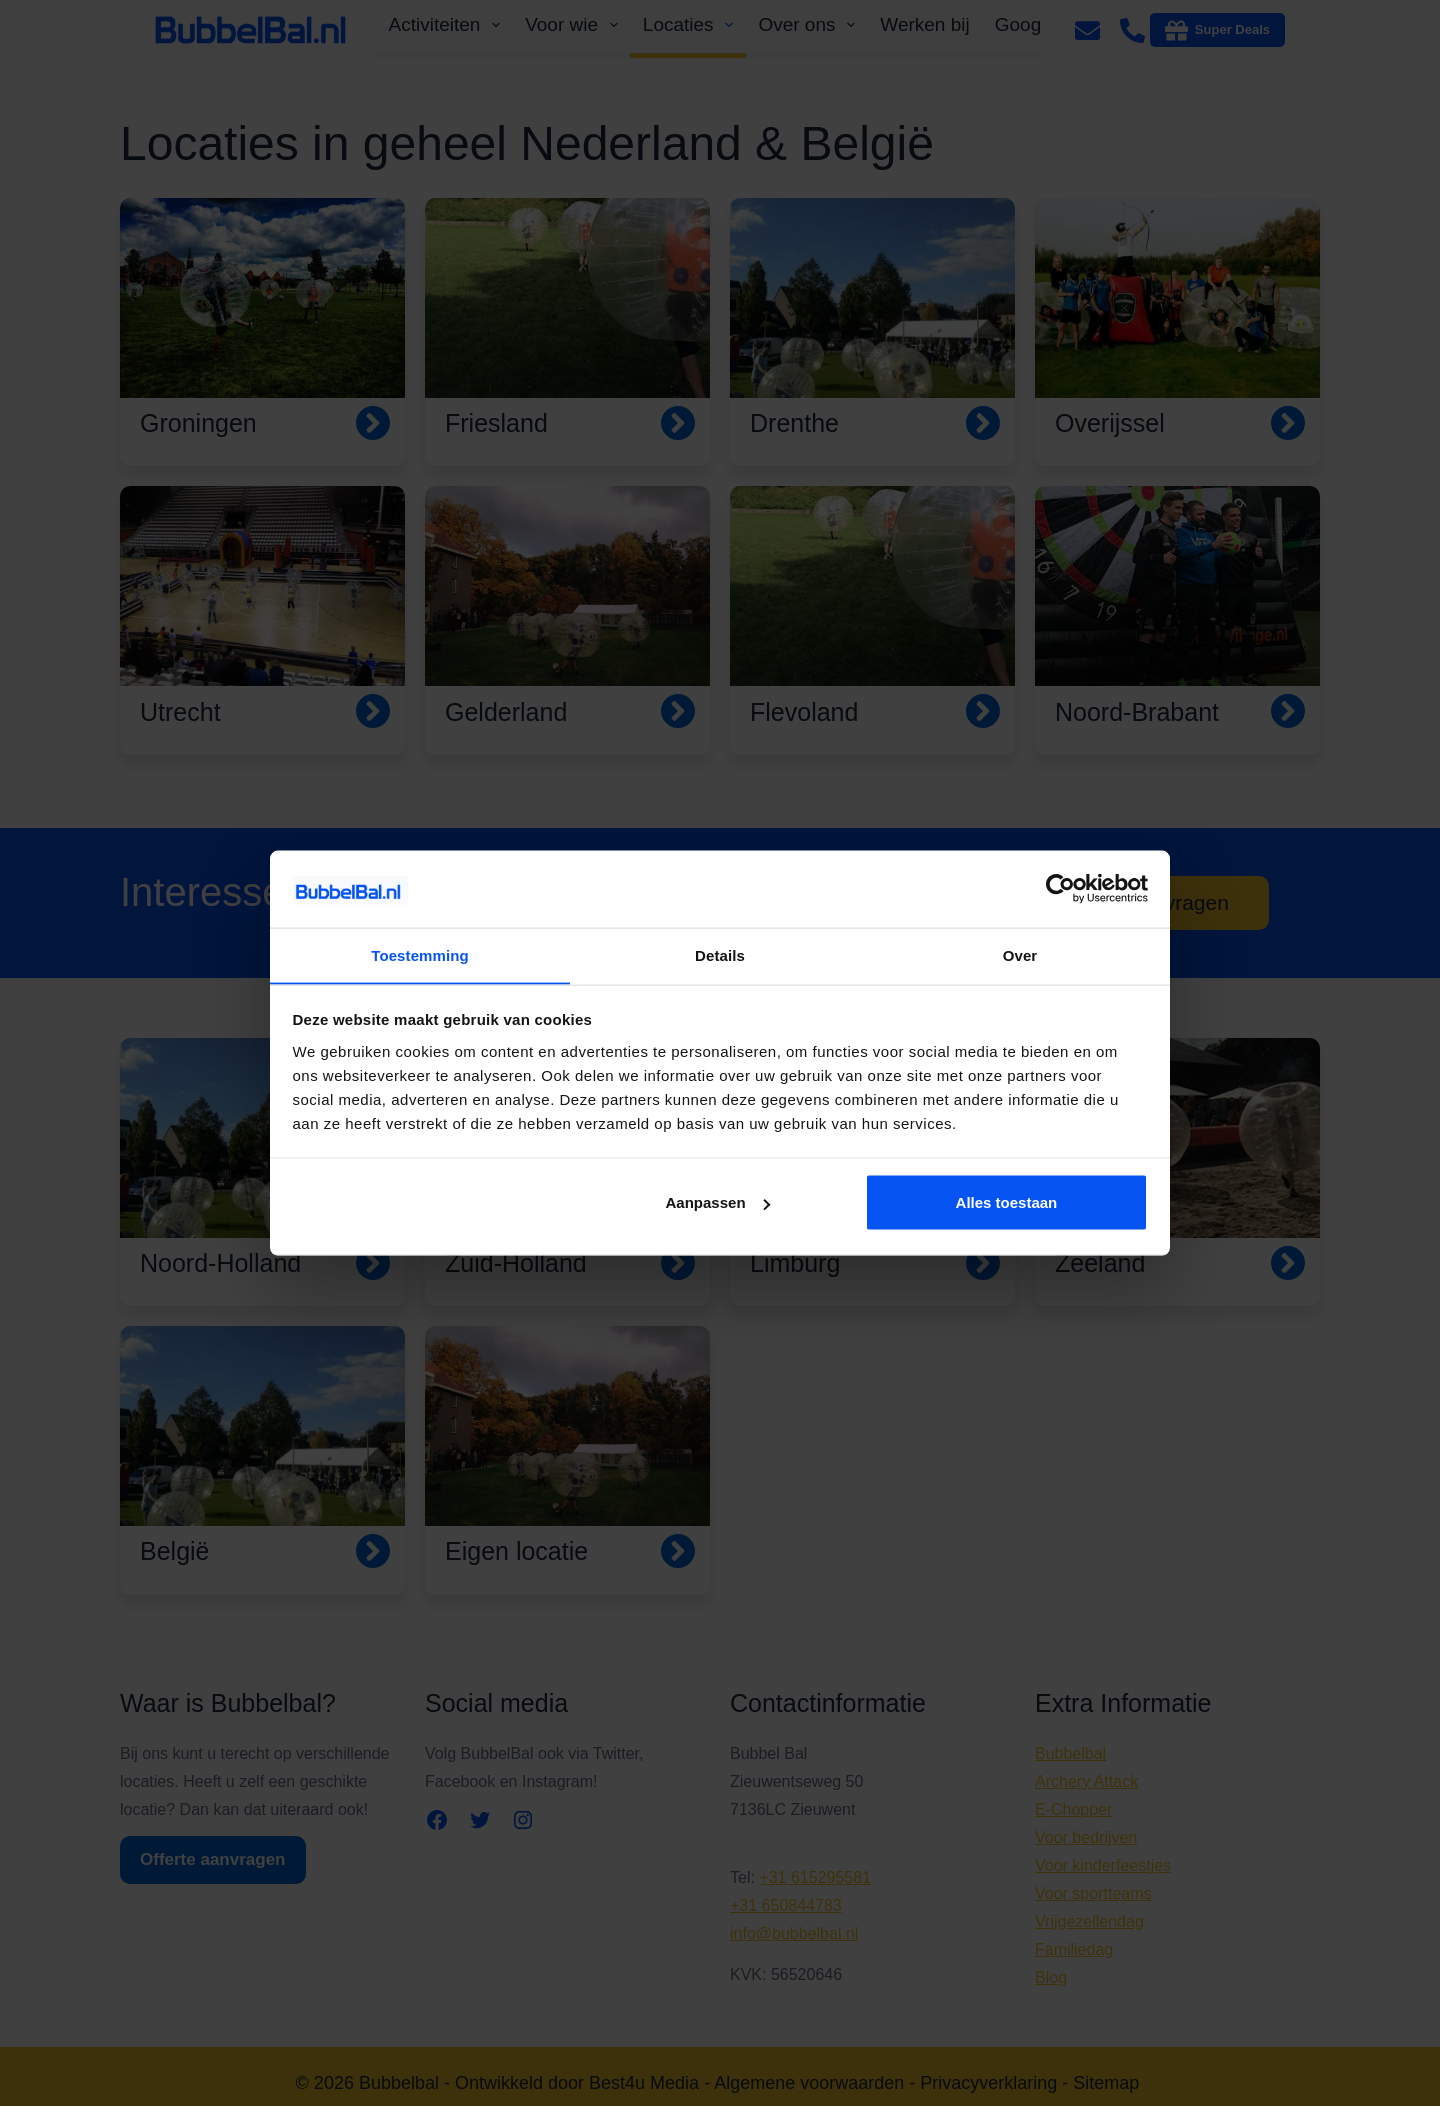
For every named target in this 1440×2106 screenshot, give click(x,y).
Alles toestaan (1007, 1202)
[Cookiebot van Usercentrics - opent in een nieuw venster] (1060, 888)
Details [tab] (720, 954)
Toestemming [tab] (420, 954)
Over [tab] (1020, 954)
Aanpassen (718, 1202)
